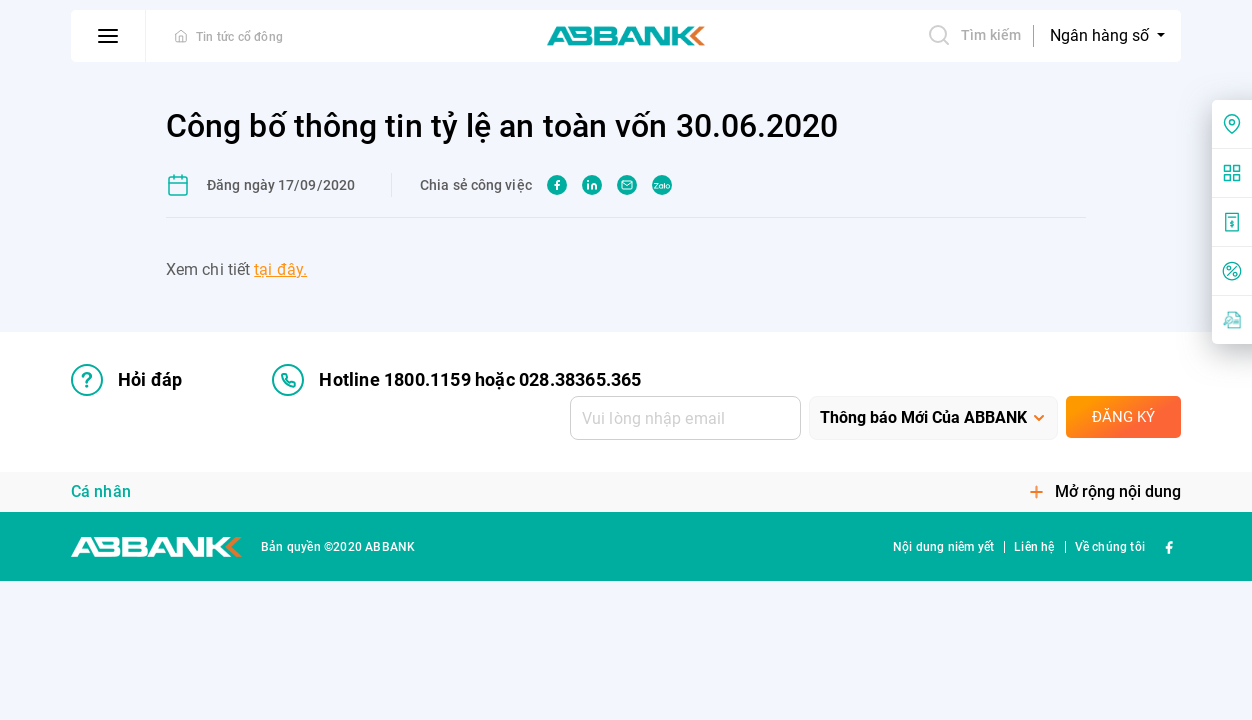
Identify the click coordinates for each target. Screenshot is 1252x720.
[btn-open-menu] (108, 36)
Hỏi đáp (126, 380)
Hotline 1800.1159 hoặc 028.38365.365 (456, 380)
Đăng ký (1123, 417)
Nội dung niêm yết (943, 547)
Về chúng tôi (1110, 547)
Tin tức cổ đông (239, 37)
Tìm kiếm (974, 35)
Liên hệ (1034, 547)
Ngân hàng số (1101, 35)
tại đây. (280, 269)
